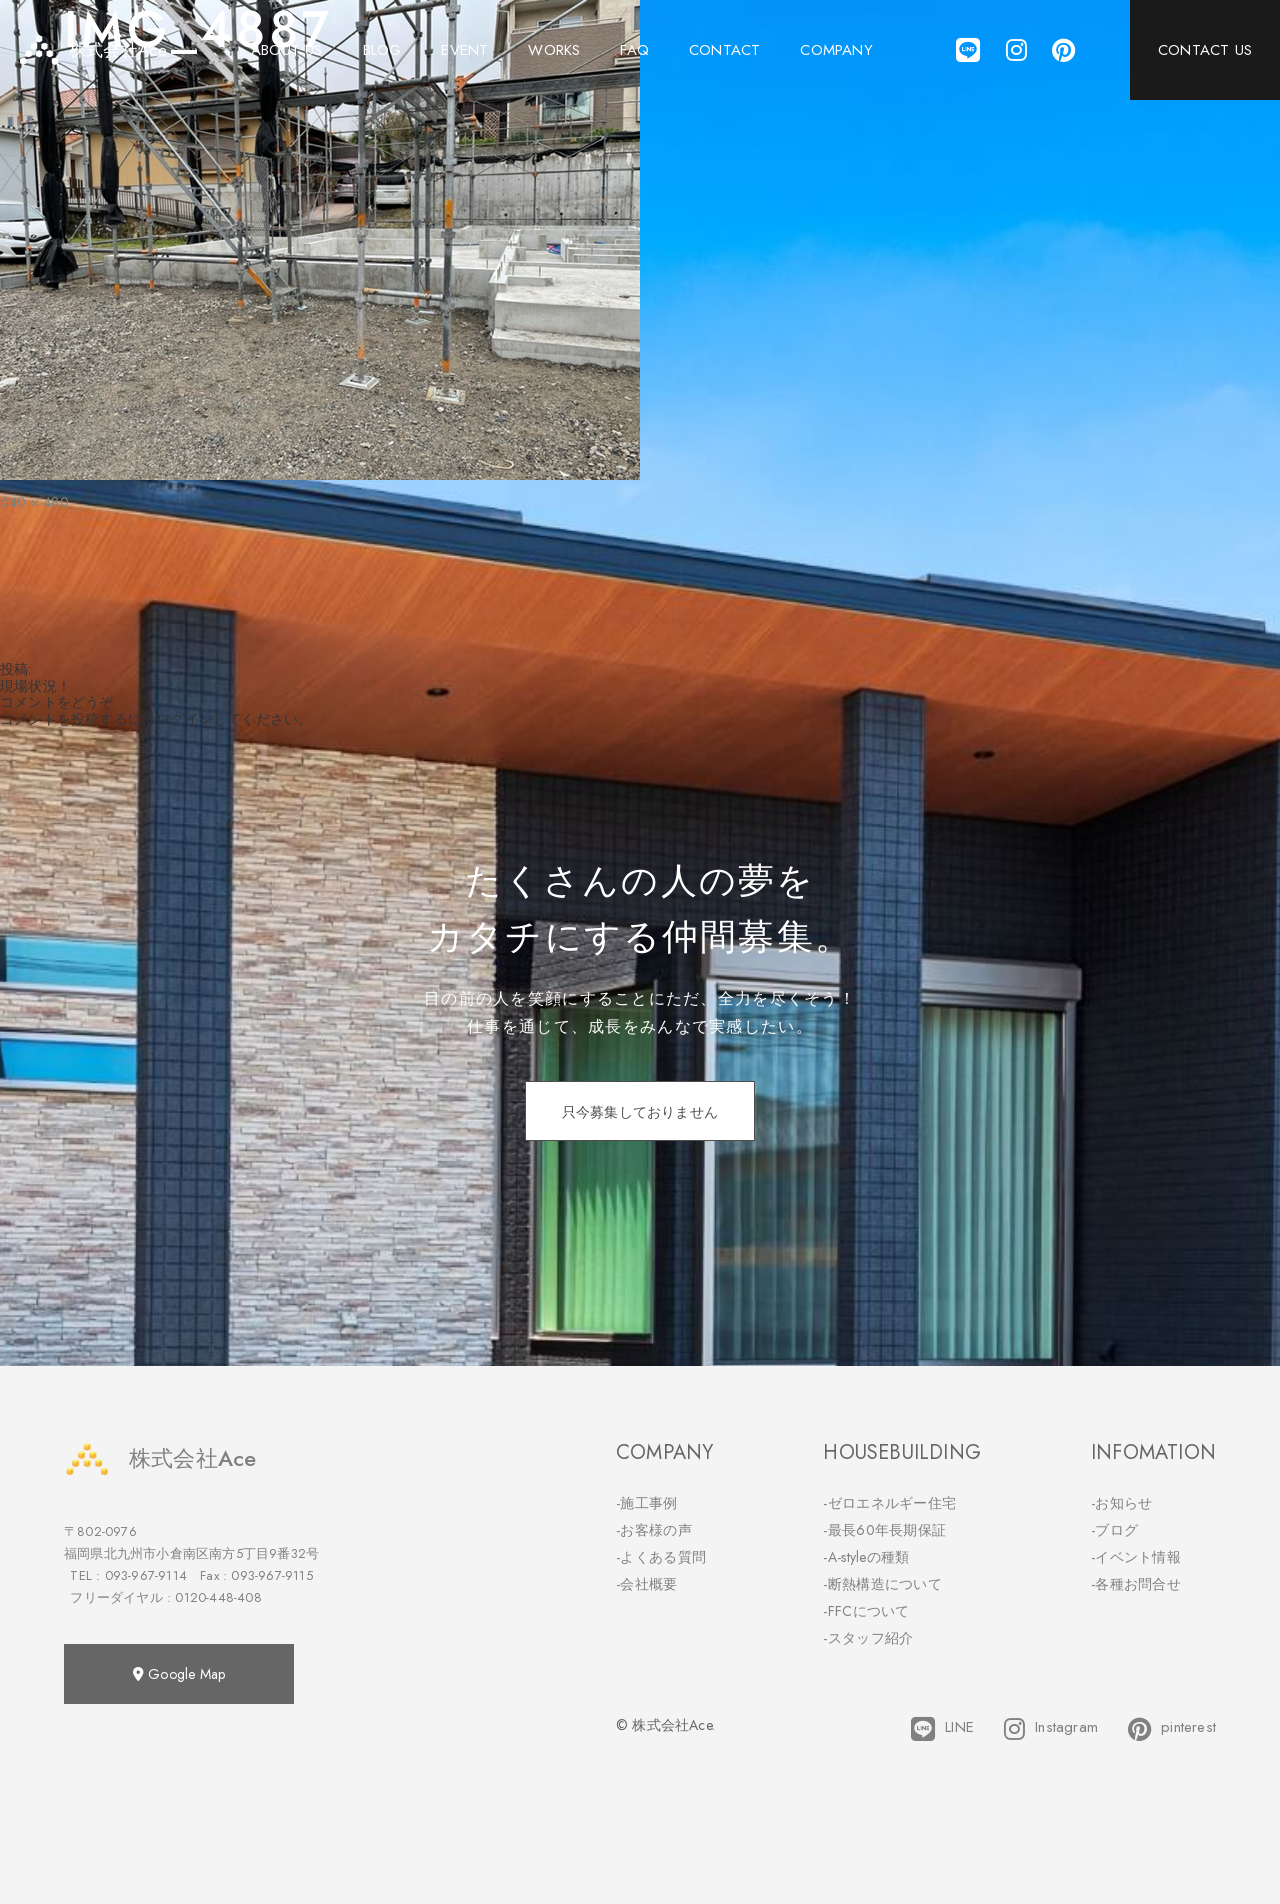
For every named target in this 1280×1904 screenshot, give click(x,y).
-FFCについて (866, 1611)
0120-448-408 (218, 1597)
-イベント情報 (1136, 1557)
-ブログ (1114, 1530)
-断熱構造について (882, 1584)
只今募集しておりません (640, 1112)
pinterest (1172, 1729)
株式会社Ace (160, 1458)
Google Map (179, 1674)
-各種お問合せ (1136, 1584)
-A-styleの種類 (866, 1557)
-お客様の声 (654, 1530)
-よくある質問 (661, 1557)
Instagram (1051, 1729)
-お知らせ (1122, 1503)
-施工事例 (647, 1503)
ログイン (184, 719)
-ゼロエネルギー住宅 (889, 1503)
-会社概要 (647, 1584)
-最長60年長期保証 (884, 1530)
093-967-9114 (146, 1575)
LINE (942, 1729)
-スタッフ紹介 (868, 1638)
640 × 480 (34, 502)
